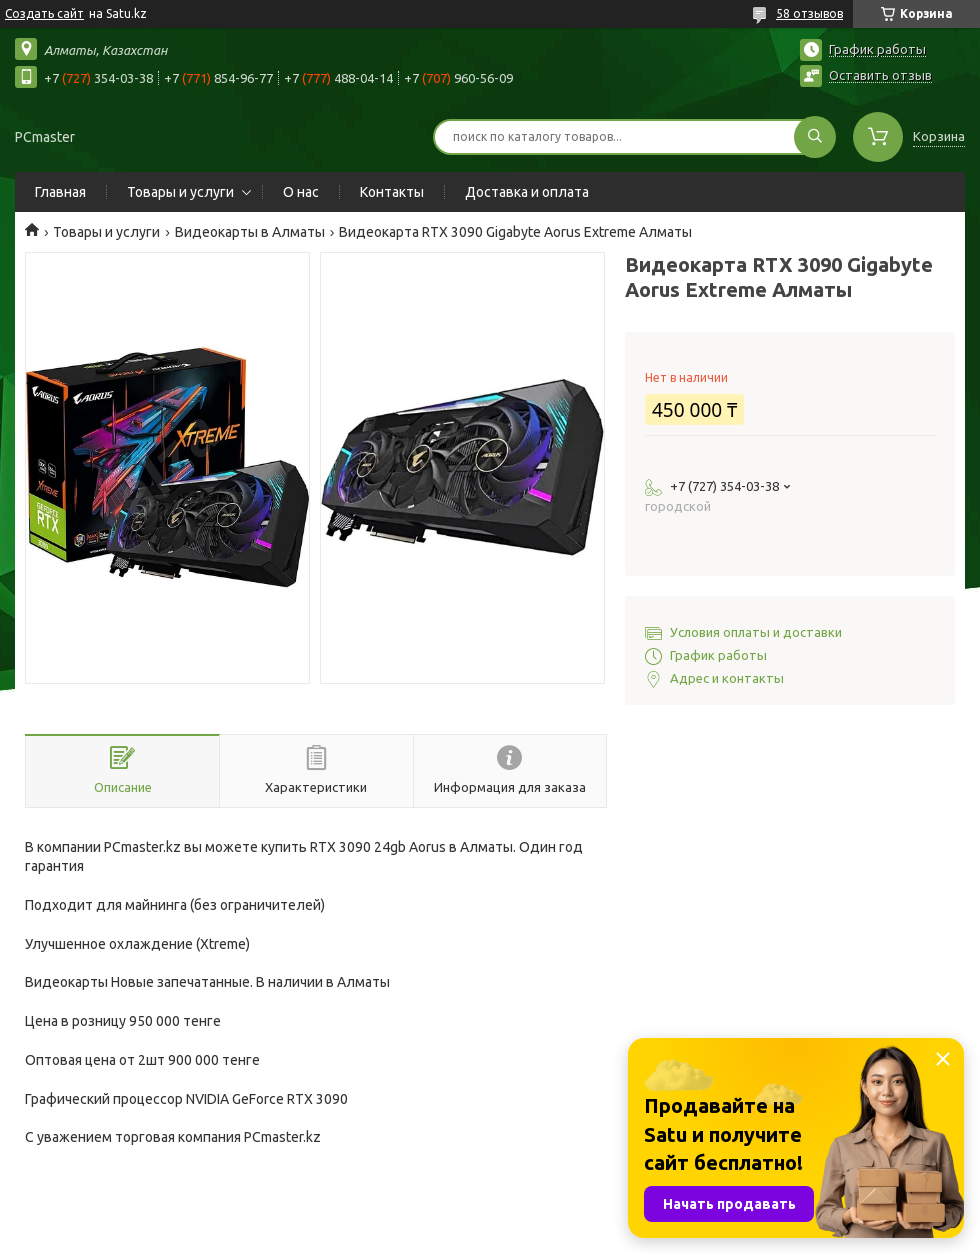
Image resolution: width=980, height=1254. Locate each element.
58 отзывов (809, 13)
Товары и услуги (180, 192)
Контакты (392, 192)
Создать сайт (44, 13)
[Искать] (815, 137)
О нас (301, 192)
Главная (60, 192)
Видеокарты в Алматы (250, 232)
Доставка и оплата (527, 192)
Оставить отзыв (880, 75)
